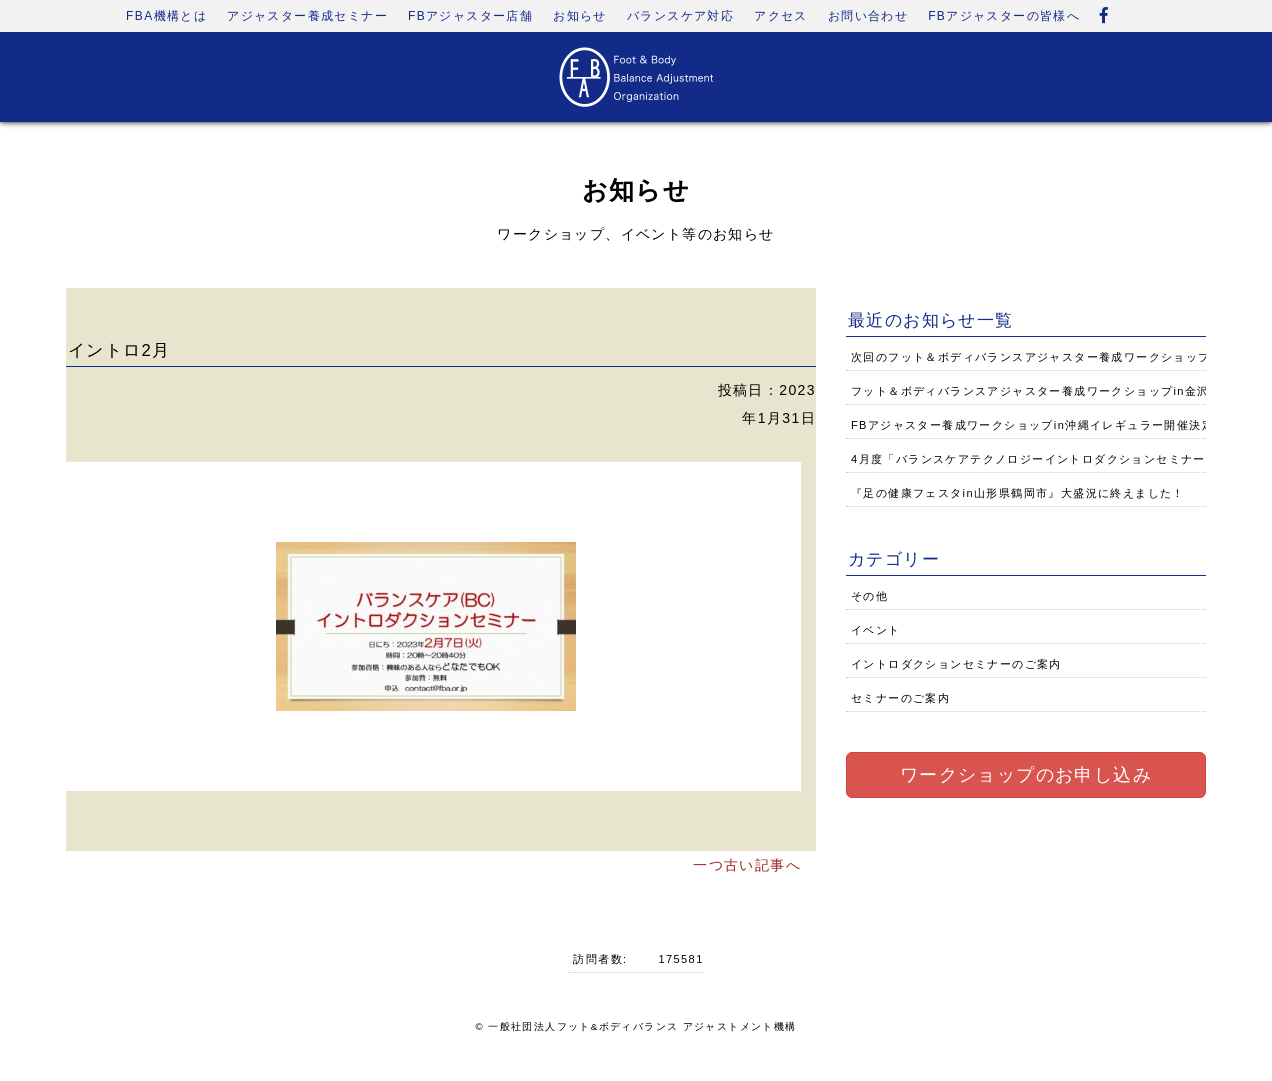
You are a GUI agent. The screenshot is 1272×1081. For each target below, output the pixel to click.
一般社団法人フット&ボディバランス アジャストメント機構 (642, 1026)
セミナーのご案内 (900, 698)
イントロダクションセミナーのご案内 (956, 664)
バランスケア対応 (680, 16)
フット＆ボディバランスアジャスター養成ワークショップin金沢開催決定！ (1061, 391)
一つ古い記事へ (747, 865)
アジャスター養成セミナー (307, 16)
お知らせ (580, 16)
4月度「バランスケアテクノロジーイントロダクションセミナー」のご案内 (1059, 459)
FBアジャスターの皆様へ (1004, 16)
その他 (869, 596)
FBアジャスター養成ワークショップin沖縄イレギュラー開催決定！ (1038, 425)
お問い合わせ (868, 16)
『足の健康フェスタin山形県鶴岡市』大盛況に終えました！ (1018, 493)
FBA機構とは (166, 16)
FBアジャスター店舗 (470, 16)
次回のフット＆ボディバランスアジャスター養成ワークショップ (1031, 357)
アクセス (781, 16)
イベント (876, 630)
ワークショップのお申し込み (1026, 775)
